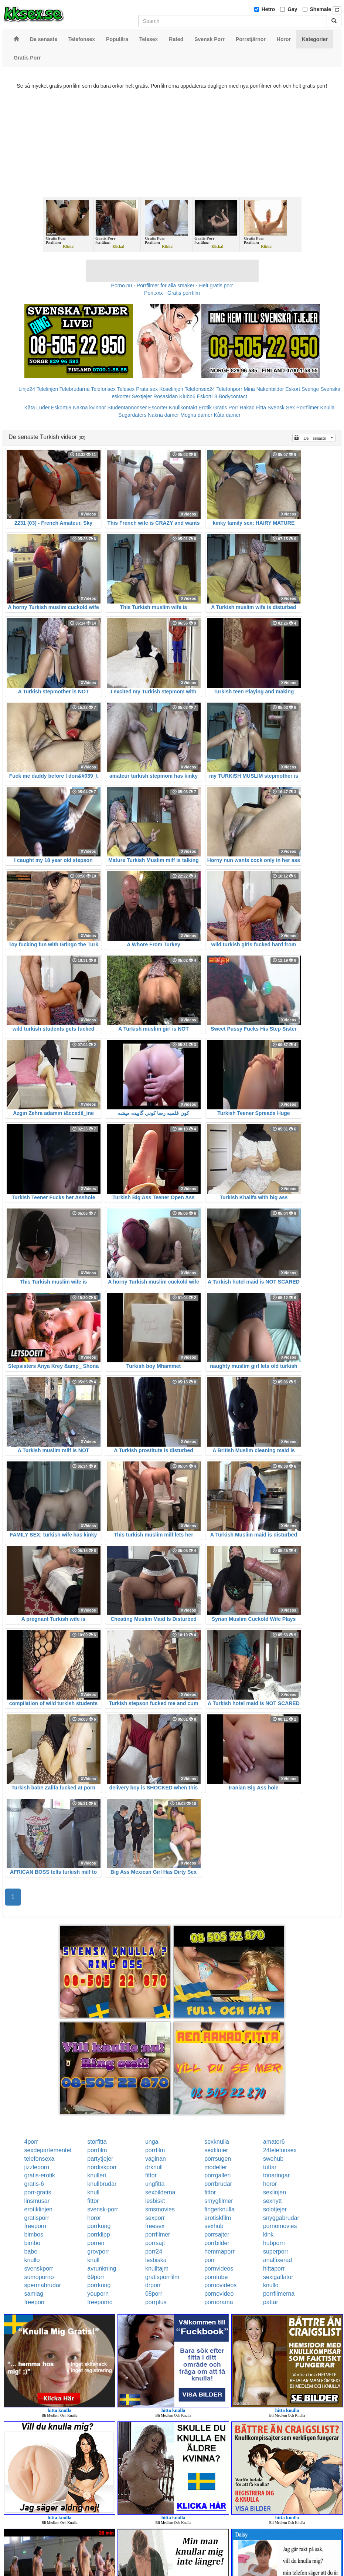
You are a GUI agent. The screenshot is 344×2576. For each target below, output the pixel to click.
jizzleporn (37, 2167)
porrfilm (97, 2150)
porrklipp (98, 2234)
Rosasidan (165, 396)
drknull (154, 2167)
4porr (31, 2142)
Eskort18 (207, 396)
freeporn (35, 2226)
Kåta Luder (37, 407)
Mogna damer (196, 415)
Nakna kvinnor (89, 407)
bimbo (32, 2243)
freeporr (34, 2302)
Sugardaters (132, 415)
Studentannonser (127, 407)
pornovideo (219, 2294)
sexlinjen (274, 2192)
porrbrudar (218, 2184)
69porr (95, 2277)
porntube (216, 2277)
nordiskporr (102, 2167)
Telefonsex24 (199, 389)
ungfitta (154, 2184)
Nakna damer (163, 415)
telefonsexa (39, 2159)
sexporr (155, 2218)
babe (31, 2251)
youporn (98, 2294)
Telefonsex (103, 389)
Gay (292, 9)
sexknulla (216, 2142)
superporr (275, 2251)
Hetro (268, 9)
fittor (151, 2175)
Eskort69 (61, 407)
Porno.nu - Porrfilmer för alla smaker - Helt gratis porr (172, 285)
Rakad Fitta (253, 407)
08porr (153, 2294)
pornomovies (280, 2226)
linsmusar (37, 2201)
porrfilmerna (278, 2294)
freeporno (100, 2302)
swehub (273, 2159)
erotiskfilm (217, 2218)
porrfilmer (157, 2234)
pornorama (218, 2302)
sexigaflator (278, 2277)
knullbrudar (101, 2184)
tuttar (269, 2167)
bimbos (34, 2234)
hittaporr (274, 2268)
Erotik (205, 407)
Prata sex (147, 389)
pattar (270, 2302)
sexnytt (272, 2201)
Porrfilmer (307, 407)
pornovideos (220, 2285)
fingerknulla (219, 2209)
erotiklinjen (38, 2209)
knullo (32, 2260)
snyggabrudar (281, 2218)
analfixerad (277, 2260)
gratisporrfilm (162, 2277)
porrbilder (216, 2243)
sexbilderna (160, 2192)
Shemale (320, 9)
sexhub (214, 2226)
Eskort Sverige (302, 389)
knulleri (96, 2175)
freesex (154, 2226)
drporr (153, 2285)
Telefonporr (229, 389)
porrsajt (155, 2243)
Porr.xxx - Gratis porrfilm (172, 293)
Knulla (327, 407)
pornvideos (218, 2268)
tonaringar (276, 2175)
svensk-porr (102, 2209)
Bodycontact (233, 396)
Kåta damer (227, 415)
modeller (215, 2167)
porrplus (156, 2302)
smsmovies (160, 2209)
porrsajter (216, 2234)
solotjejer (275, 2209)
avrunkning (101, 2268)
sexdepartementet (48, 2150)
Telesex (125, 389)
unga (152, 2142)
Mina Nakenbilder (264, 389)
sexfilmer (216, 2150)
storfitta (96, 2142)
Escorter (157, 407)
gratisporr (37, 2218)
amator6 (274, 2142)
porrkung (98, 2226)
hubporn (274, 2243)
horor (270, 2184)
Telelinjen (47, 389)
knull (93, 2192)
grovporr (98, 2251)
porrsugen (217, 2159)
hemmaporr (219, 2251)
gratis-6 (34, 2184)
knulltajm (156, 2268)
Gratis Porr (225, 407)
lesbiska (156, 2260)
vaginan (155, 2159)
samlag (34, 2294)
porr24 (153, 2251)
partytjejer (100, 2159)
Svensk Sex (281, 407)
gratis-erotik (39, 2175)
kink (268, 2234)
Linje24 (26, 389)
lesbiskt (155, 2201)
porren (95, 2243)
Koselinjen (171, 389)
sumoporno (39, 2277)
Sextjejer (142, 396)
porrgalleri (217, 2175)
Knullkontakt (183, 407)
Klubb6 (187, 396)
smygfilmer (218, 2201)
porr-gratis (37, 2192)
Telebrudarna (74, 389)
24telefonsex (280, 2150)
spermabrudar (42, 2285)
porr (209, 2260)
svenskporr (38, 2268)
